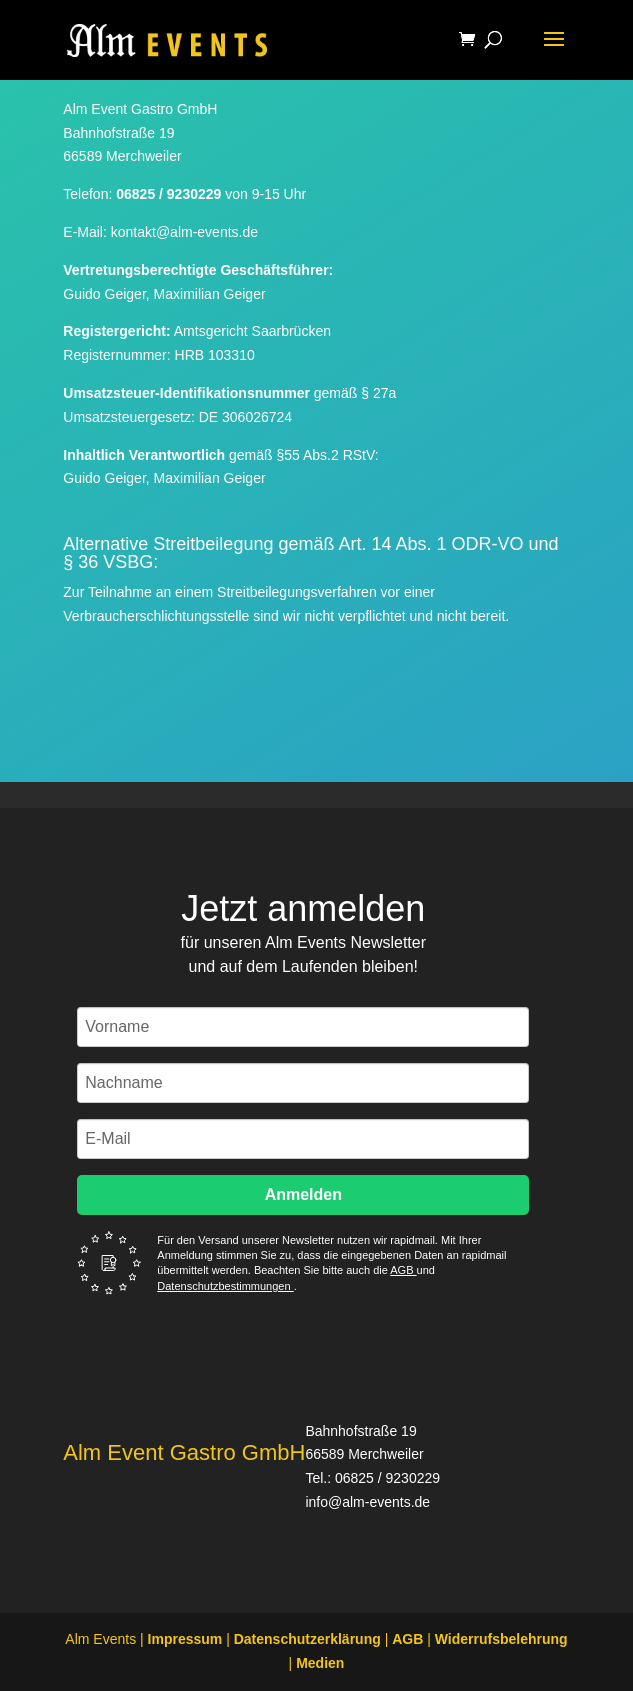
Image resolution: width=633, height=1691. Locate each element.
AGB (403, 1270)
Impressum (185, 1639)
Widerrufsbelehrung (501, 1639)
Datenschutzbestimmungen (225, 1286)
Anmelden (303, 1194)
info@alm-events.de (367, 1502)
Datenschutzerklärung (307, 1639)
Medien (320, 1663)
